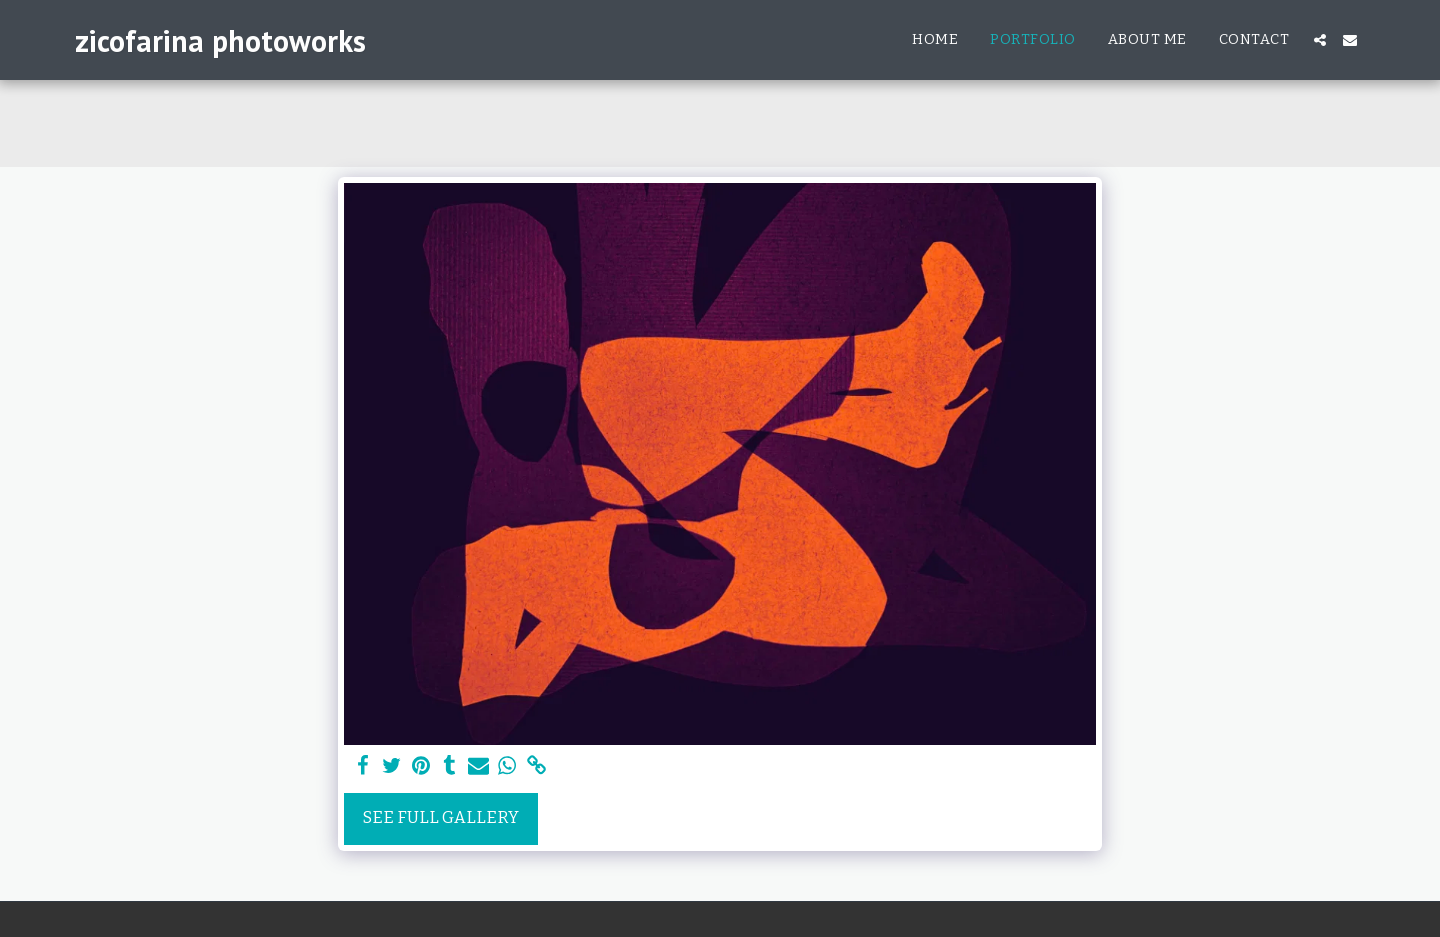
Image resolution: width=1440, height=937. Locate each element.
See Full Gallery (441, 817)
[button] (1320, 40)
